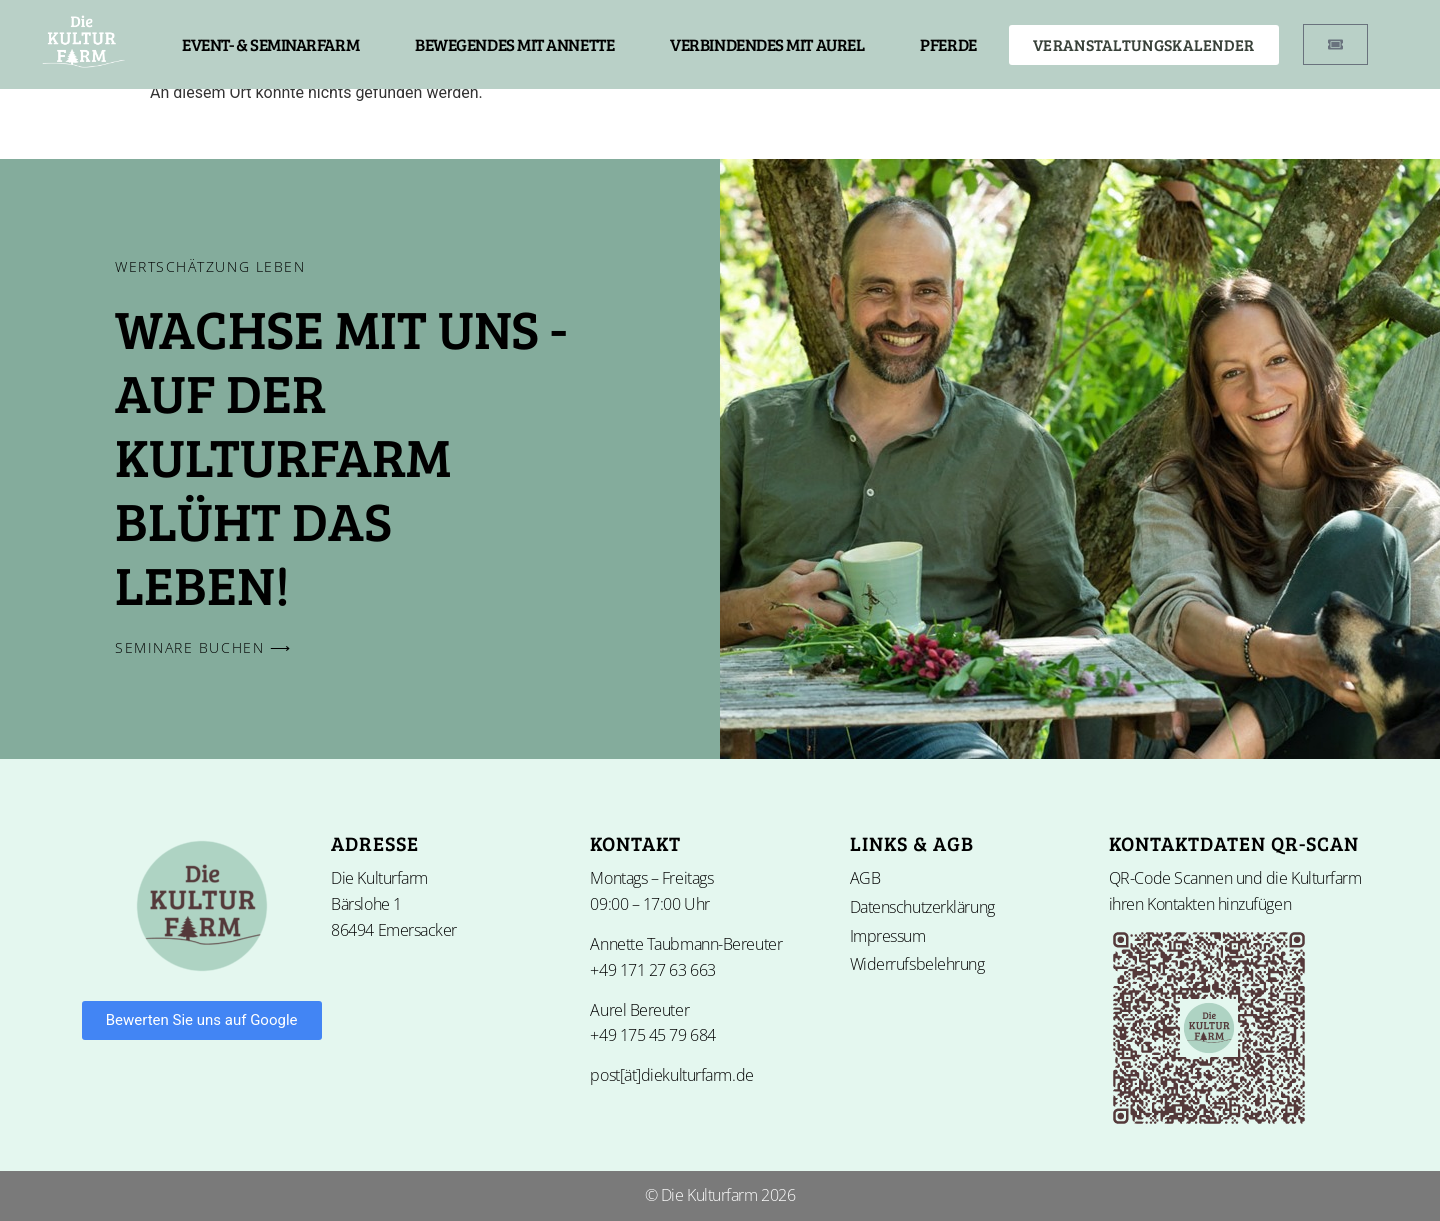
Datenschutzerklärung (922, 907)
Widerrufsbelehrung (917, 964)
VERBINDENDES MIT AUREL (767, 44)
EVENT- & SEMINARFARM (270, 44)
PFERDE (948, 44)
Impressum (888, 936)
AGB (865, 878)
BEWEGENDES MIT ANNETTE (514, 44)
